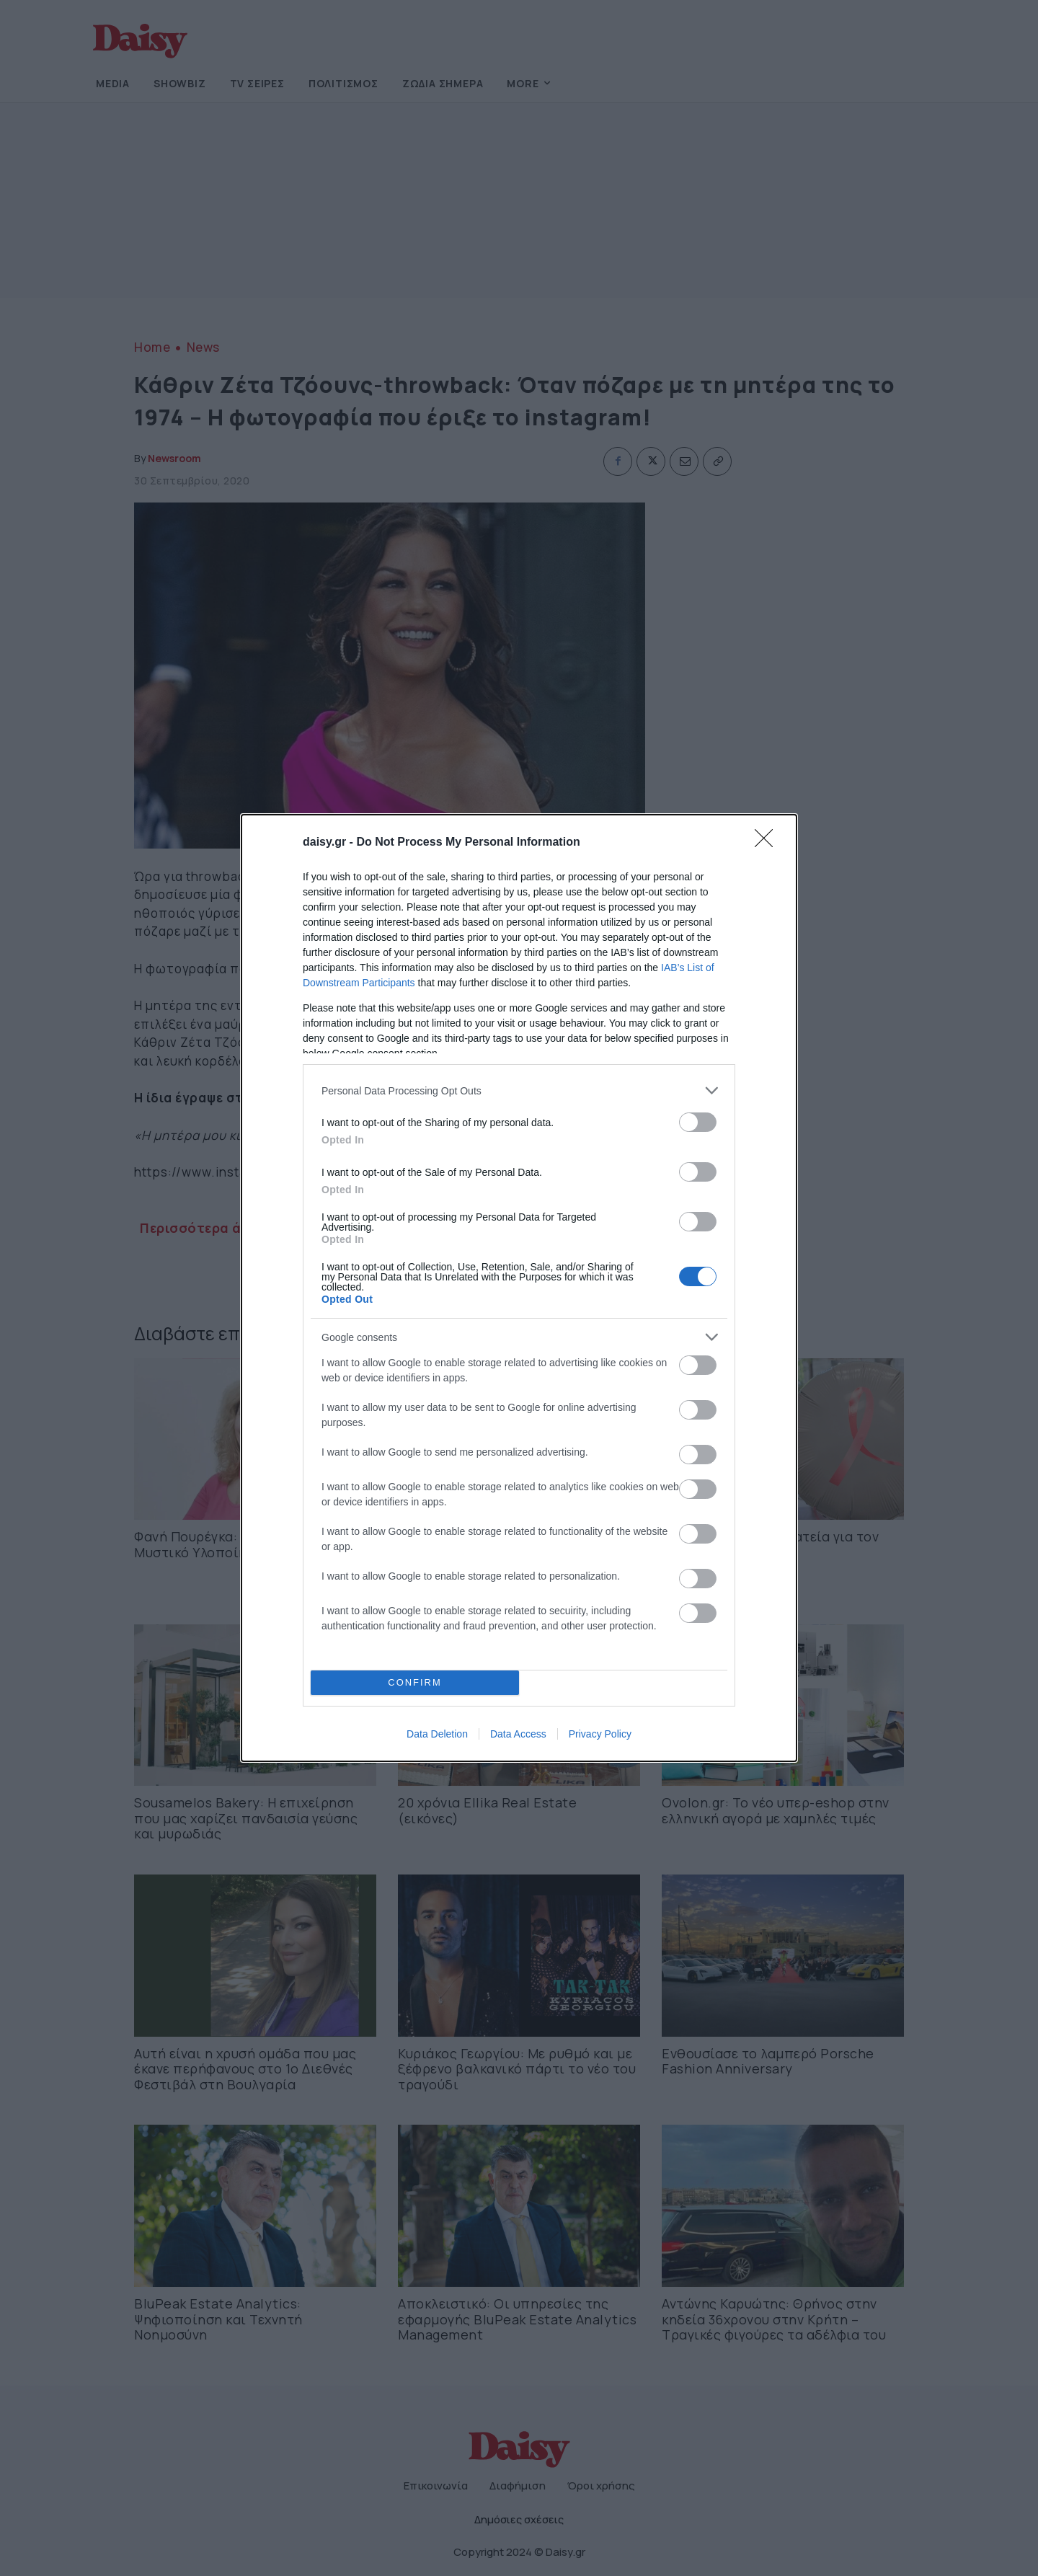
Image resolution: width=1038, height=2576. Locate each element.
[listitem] (519, 1090)
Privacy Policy (600, 1734)
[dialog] (519, 1288)
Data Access (518, 1734)
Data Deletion (437, 1734)
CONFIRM (415, 1683)
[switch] (698, 1122)
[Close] (768, 843)
